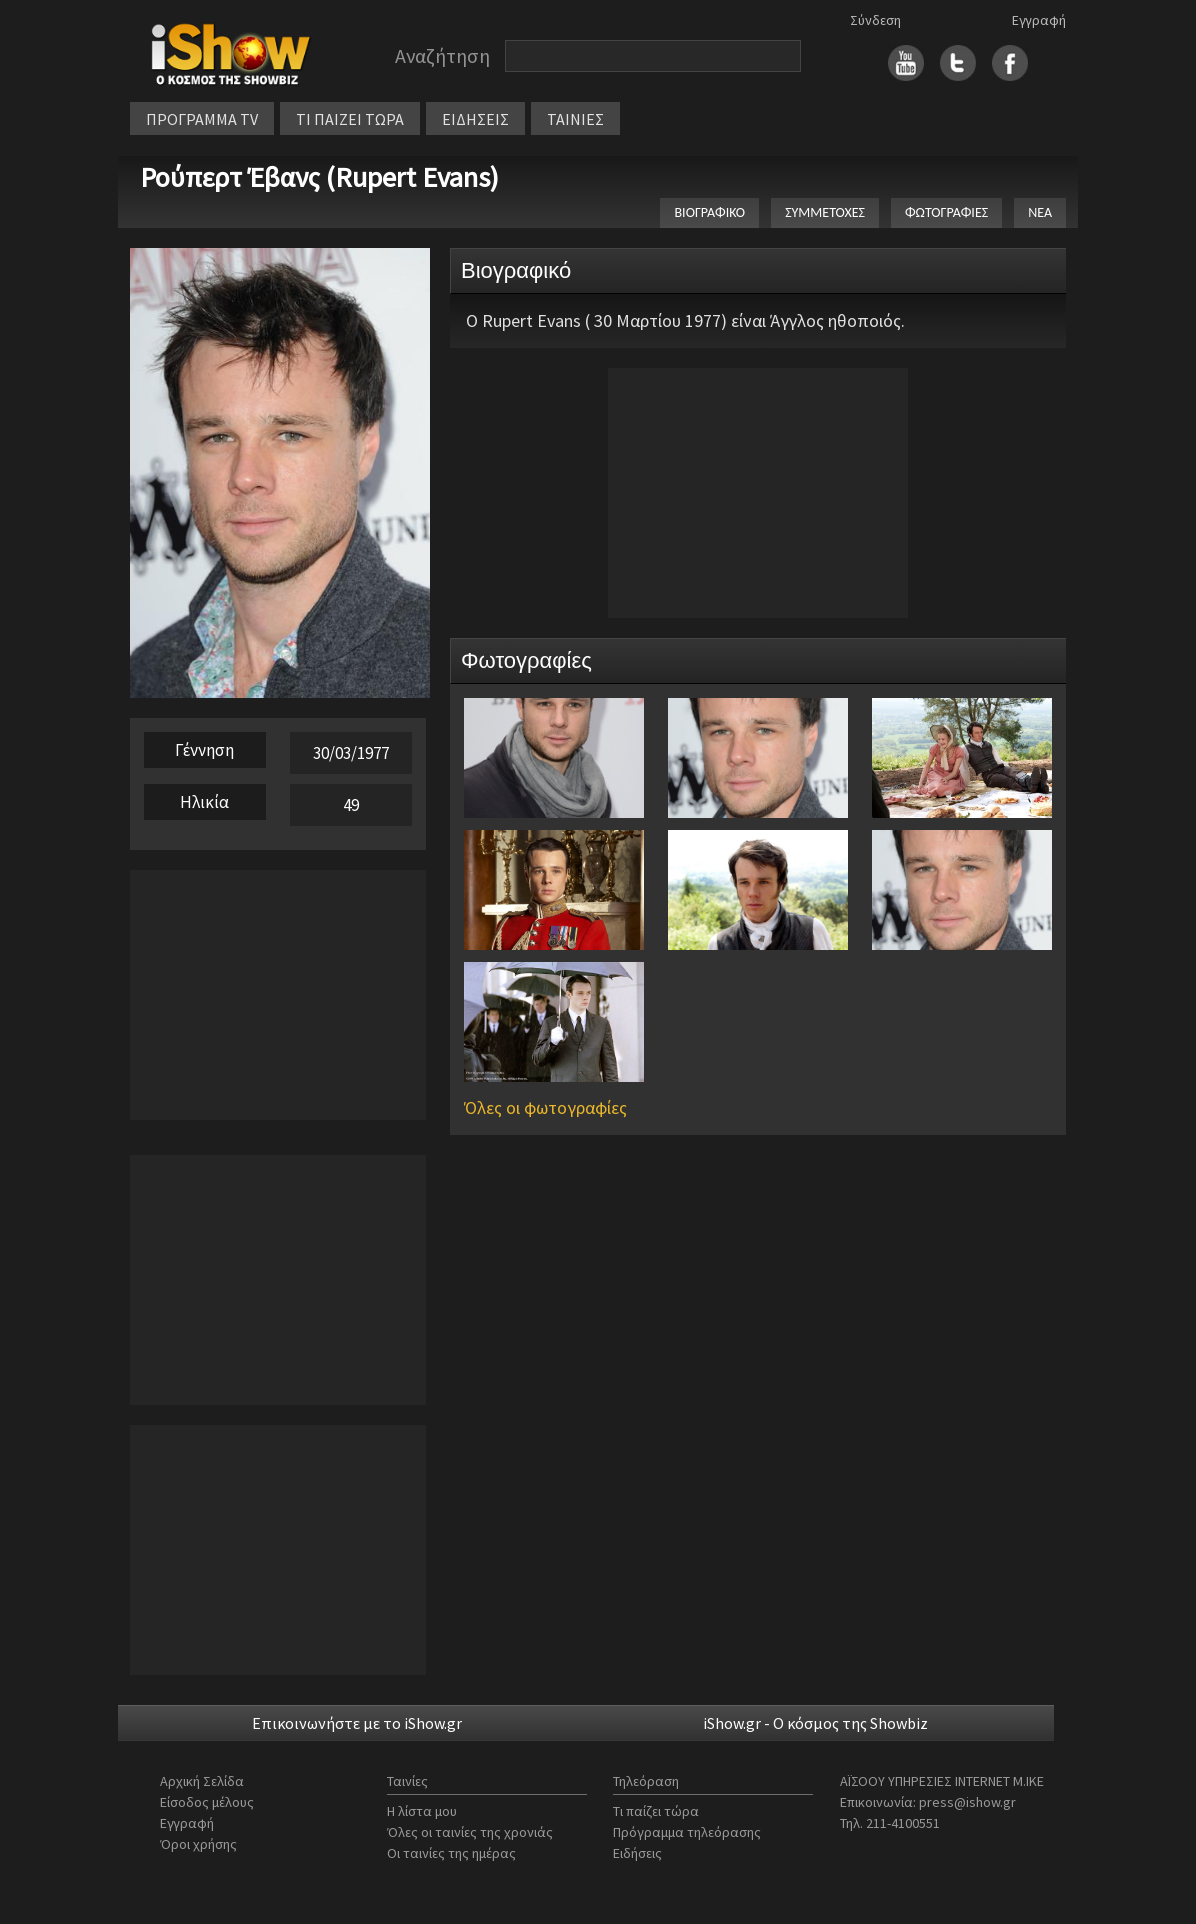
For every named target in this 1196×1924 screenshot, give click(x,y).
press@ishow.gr (967, 1802)
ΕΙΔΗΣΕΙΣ (475, 119)
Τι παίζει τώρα (656, 1811)
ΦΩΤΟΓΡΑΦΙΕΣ (946, 212)
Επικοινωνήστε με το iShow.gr (357, 1723)
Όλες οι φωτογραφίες (545, 1107)
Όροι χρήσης (198, 1844)
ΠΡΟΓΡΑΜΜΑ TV (202, 119)
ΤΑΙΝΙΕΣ (575, 119)
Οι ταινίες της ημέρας (451, 1853)
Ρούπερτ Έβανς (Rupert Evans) (319, 177)
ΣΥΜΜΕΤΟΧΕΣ (825, 212)
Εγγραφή (1039, 20)
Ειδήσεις (637, 1853)
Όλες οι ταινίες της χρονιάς (470, 1832)
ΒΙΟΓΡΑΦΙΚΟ (709, 212)
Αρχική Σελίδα (202, 1781)
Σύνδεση (875, 20)
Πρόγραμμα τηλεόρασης (687, 1832)
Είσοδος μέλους (207, 1802)
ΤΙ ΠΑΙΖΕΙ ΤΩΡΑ (350, 119)
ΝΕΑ (1040, 212)
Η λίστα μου (422, 1811)
